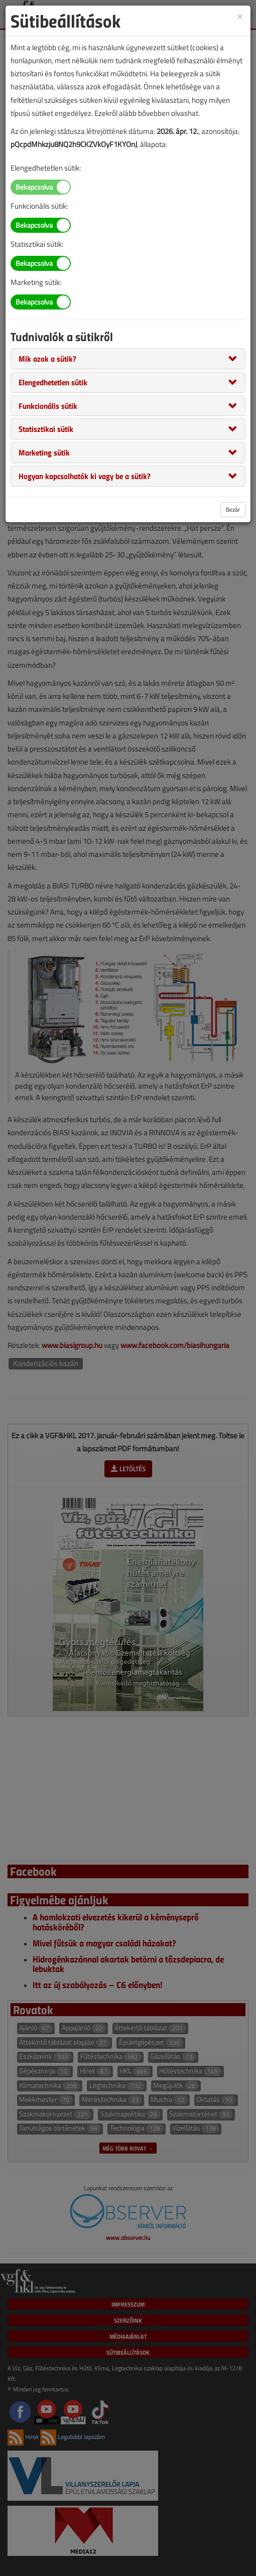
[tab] (128, 359)
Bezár (233, 509)
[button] (47, 358)
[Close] (240, 16)
